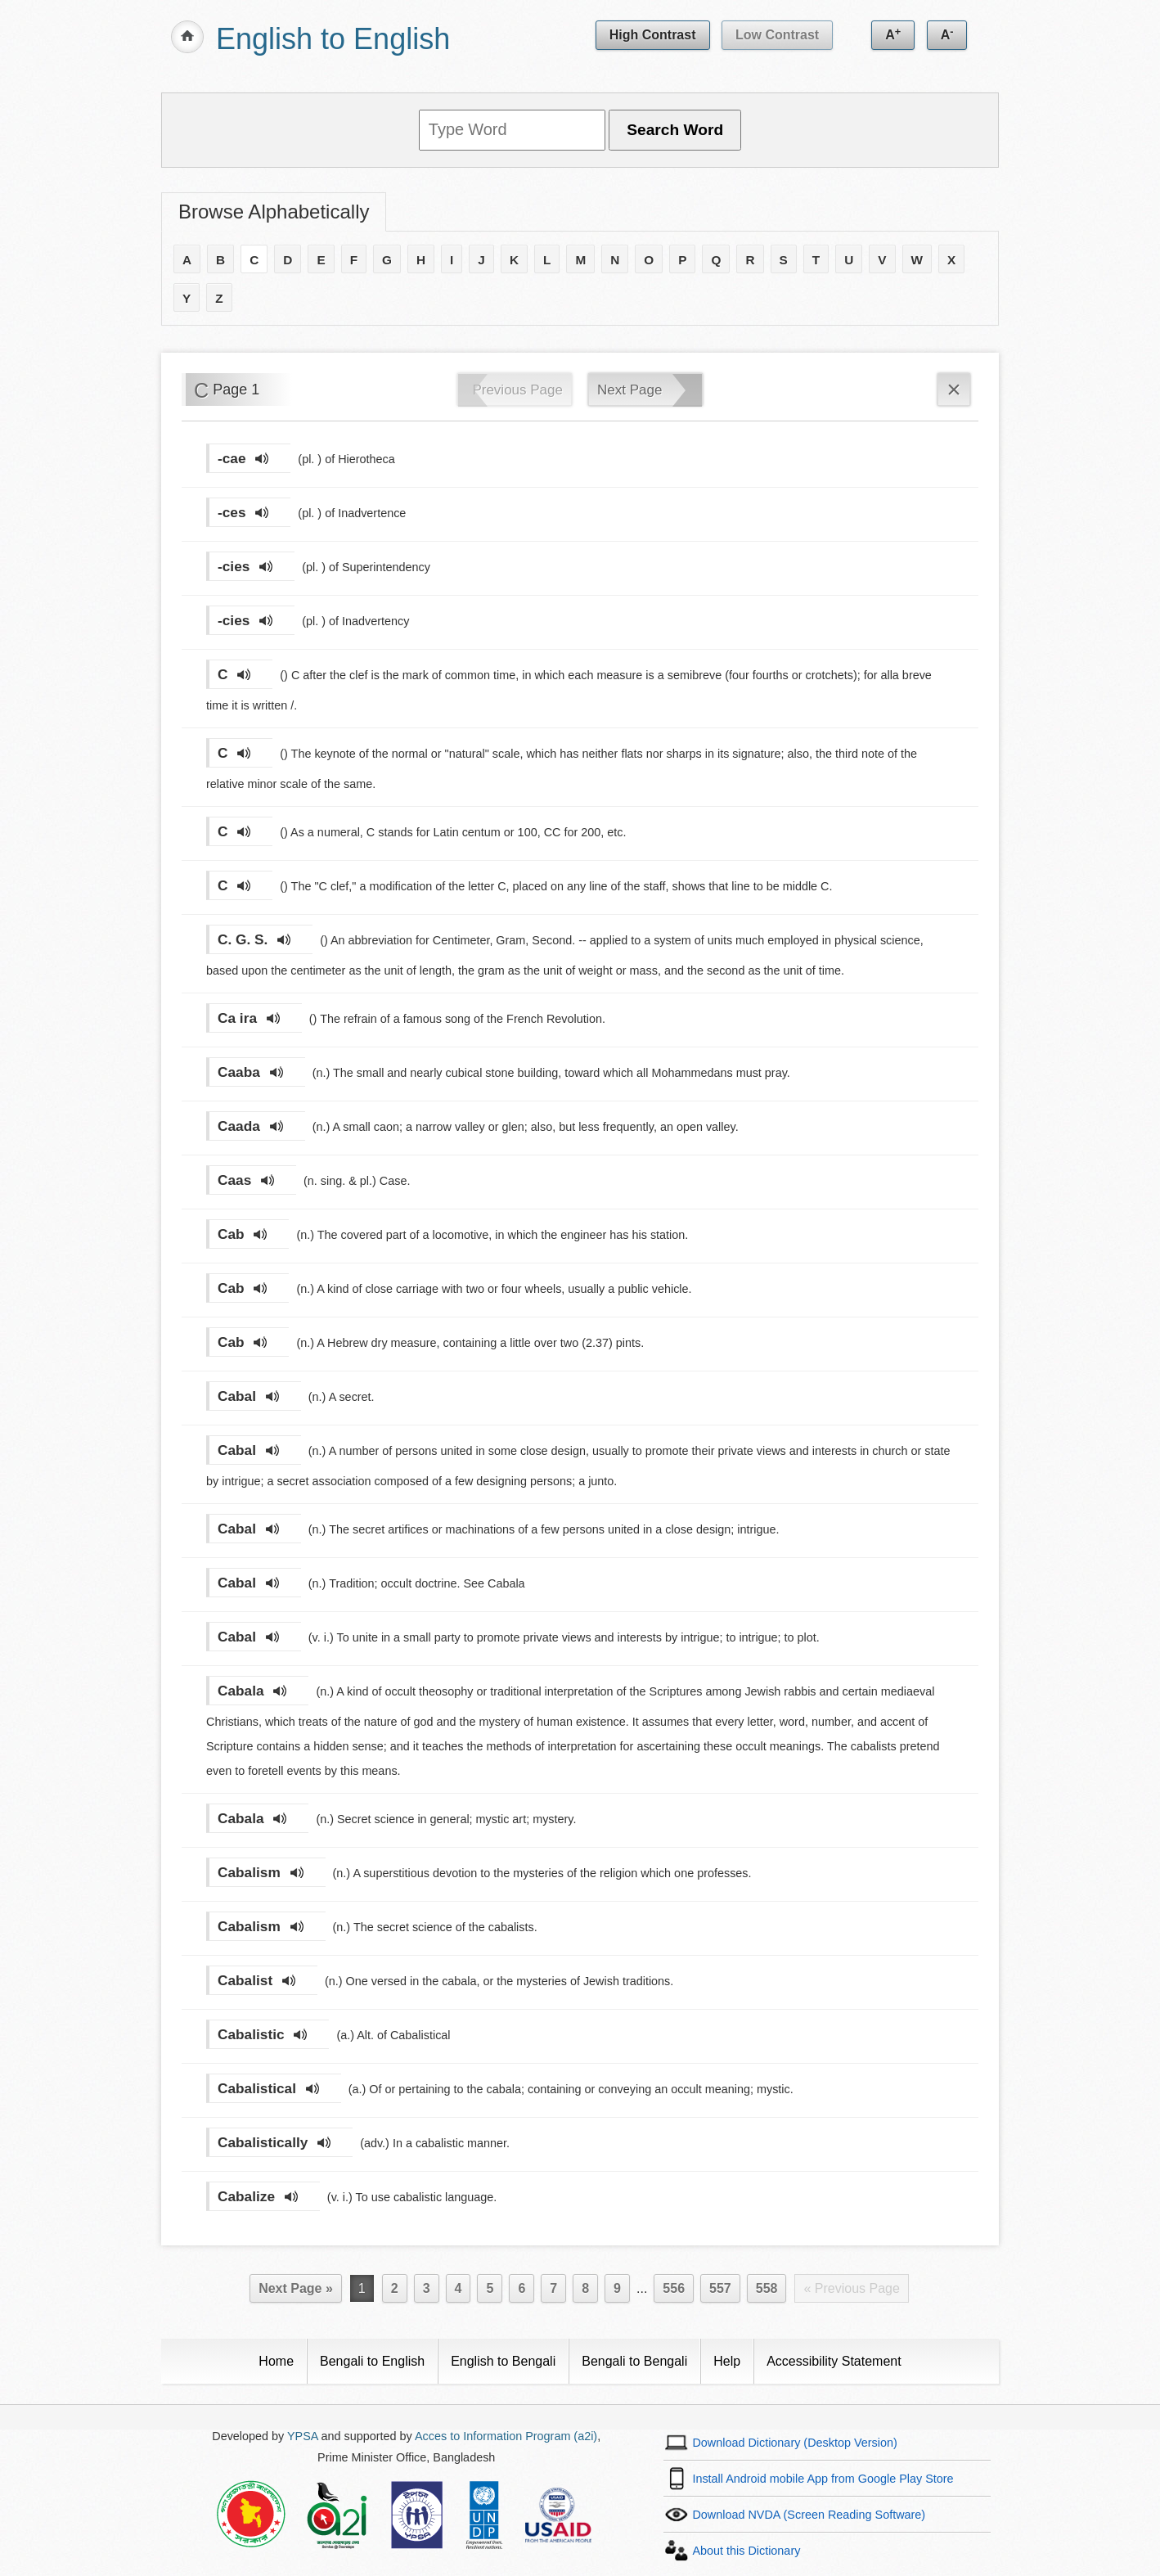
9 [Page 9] (617, 2288)
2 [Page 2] (394, 2288)
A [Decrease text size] (947, 33)
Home (276, 2361)
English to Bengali (503, 2361)
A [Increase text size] (893, 33)
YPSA (302, 2436)
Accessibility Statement (834, 2361)
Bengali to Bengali (634, 2361)
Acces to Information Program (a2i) (506, 2436)
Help (726, 2361)
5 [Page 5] (489, 2288)
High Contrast (652, 35)
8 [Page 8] (585, 2288)
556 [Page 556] (674, 2288)
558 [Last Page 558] (767, 2288)
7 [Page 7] (553, 2288)
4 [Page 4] (458, 2288)
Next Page (629, 390)
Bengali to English (372, 2361)
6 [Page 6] (521, 2288)
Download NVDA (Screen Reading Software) (808, 2514)
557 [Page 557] (720, 2288)
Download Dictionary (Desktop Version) (794, 2442)
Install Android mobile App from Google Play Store (822, 2478)
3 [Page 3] (426, 2288)
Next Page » (296, 2288)
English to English (333, 39)
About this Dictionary (746, 2550)
